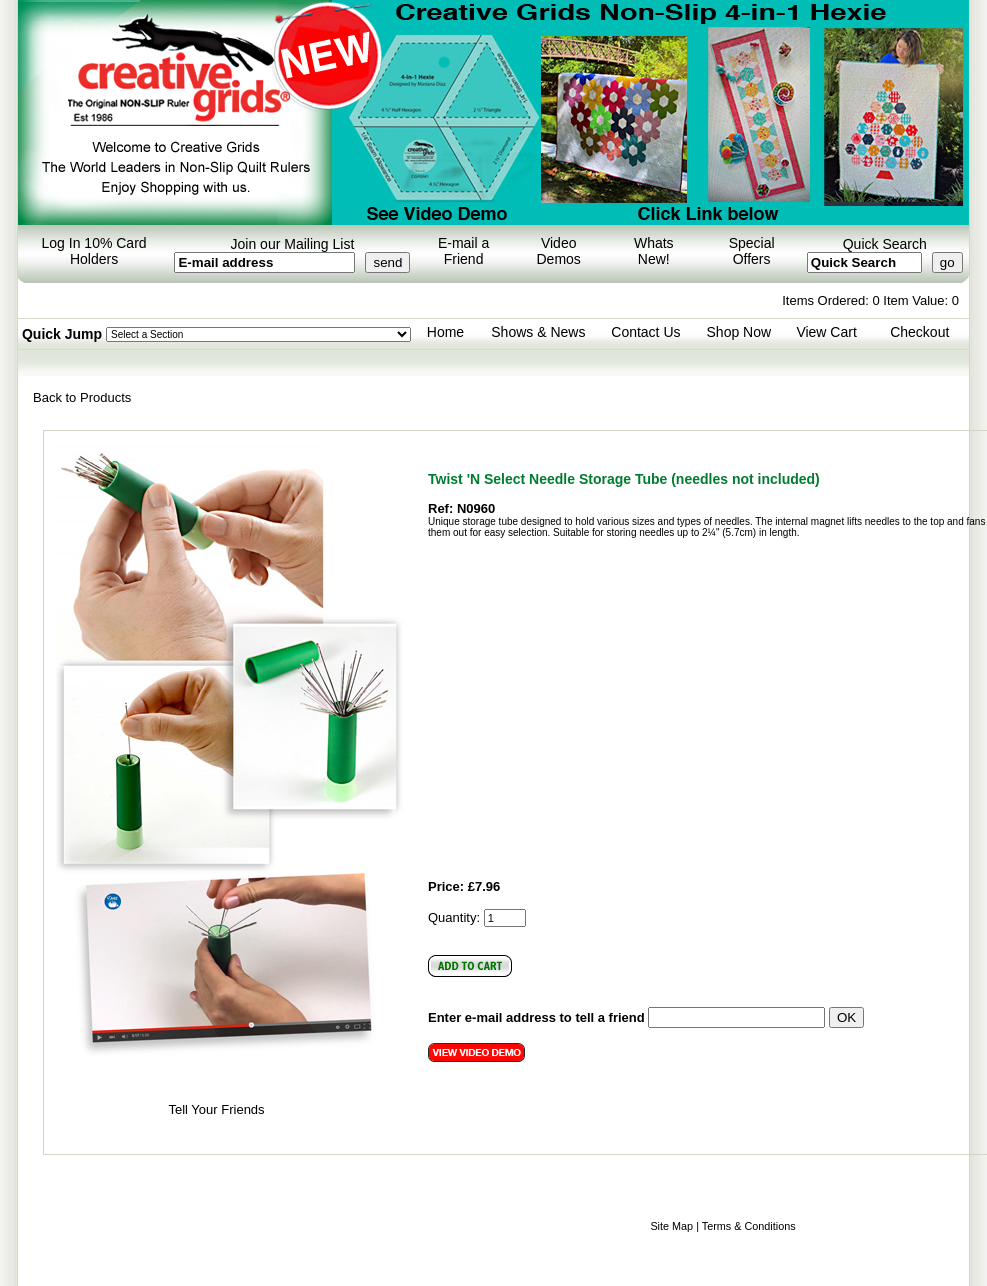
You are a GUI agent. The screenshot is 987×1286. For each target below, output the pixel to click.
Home (445, 332)
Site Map (671, 1226)
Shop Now (739, 332)
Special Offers (752, 251)
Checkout (919, 332)
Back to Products (82, 397)
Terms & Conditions (749, 1226)
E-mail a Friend (463, 251)
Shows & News (538, 332)
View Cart (826, 332)
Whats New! (654, 251)
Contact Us (645, 332)
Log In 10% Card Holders (94, 251)
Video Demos (559, 251)
